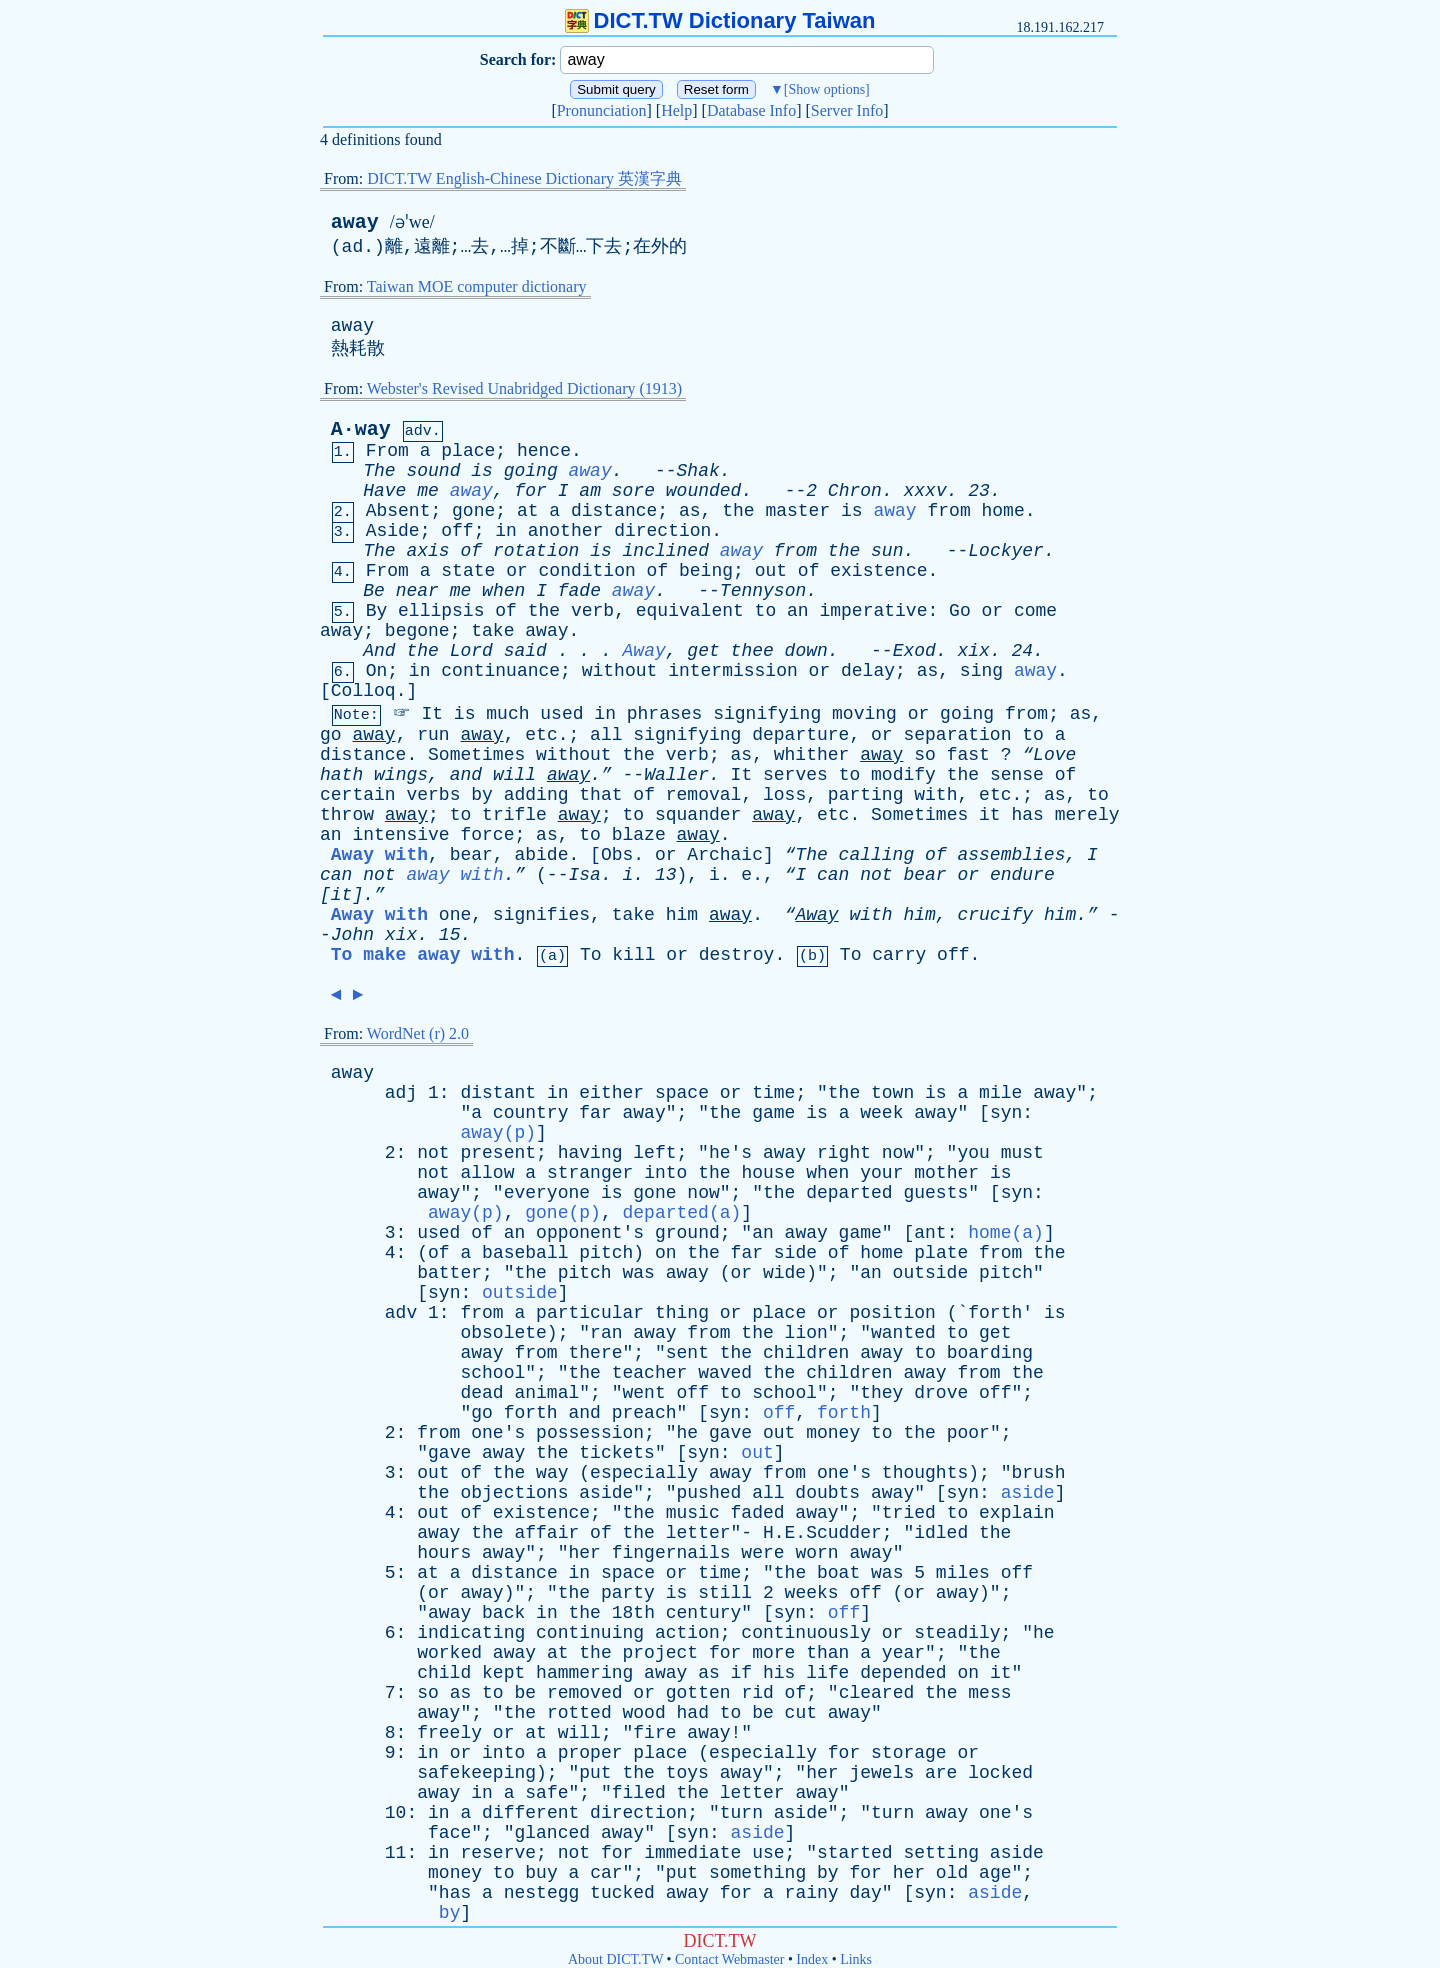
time (773, 1093)
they (881, 1393)
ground (687, 1233)
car (606, 1873)
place (468, 451)
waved (725, 1373)
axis (427, 551)
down (806, 651)
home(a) (1006, 1233)
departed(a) (682, 1213)
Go (960, 611)
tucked (622, 1893)
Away (644, 651)
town (892, 1093)
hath (341, 775)
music (693, 1513)
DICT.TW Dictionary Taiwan (720, 20)
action (687, 1633)
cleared (877, 1693)
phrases (665, 714)
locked (1000, 1773)
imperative (873, 611)
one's (498, 1433)
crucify (995, 915)
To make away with (423, 955)
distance (614, 511)
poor (968, 1433)
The (379, 471)
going (531, 471)
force (487, 835)
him (682, 915)
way (552, 1473)
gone (473, 511)
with (935, 795)
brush (1038, 1473)
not (379, 875)
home (1003, 511)
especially (644, 1473)
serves (795, 775)
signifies (541, 915)
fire (654, 1733)
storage (909, 1753)
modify (903, 775)
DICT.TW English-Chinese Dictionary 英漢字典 (524, 178)
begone (417, 631)
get (703, 651)
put (595, 1773)
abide (541, 855)
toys (687, 1773)
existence (878, 571)
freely (449, 1733)
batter (449, 1273)
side (795, 1253)
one (455, 915)
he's (730, 1153)
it (990, 815)
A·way (361, 429)
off (457, 531)
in (506, 531)
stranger (590, 1173)
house (768, 1173)
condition (587, 571)
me (428, 491)
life (827, 1673)
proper (590, 1753)
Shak (698, 471)
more (773, 1653)
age (995, 1873)
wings (401, 775)
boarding (990, 1353)
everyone (547, 1193)
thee (752, 651)
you (973, 1153)
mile (1000, 1093)
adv (401, 1313)
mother (946, 1173)
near (417, 591)
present (498, 1153)
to (766, 611)
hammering (584, 1673)
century (704, 1613)
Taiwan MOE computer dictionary (477, 286)
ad (353, 247)
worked (449, 1653)
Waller (676, 775)
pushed (709, 1493)
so (925, 755)
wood (644, 1713)
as (690, 511)
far (595, 1113)
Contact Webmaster (729, 1959)
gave (730, 1433)
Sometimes (476, 755)
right (844, 1153)
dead (481, 1393)
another (566, 531)
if (742, 1673)
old (952, 1873)
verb (592, 611)
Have (384, 491)
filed (639, 1793)
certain (358, 795)
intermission (733, 671)
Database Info (751, 110)
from (948, 511)
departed (849, 1193)
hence (544, 451)
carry (899, 955)
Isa (584, 875)
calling (877, 855)
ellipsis (441, 611)
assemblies (1011, 855)
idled (941, 1533)
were (762, 1553)
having (590, 1153)
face (449, 1833)
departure (800, 735)
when (503, 591)
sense (1017, 775)
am (590, 491)
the (738, 511)
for (531, 491)
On (377, 671)
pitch (606, 1253)
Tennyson (763, 591)
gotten (698, 1693)
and (466, 775)
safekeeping (476, 1773)
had (693, 1713)
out (771, 571)
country (531, 1113)
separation (957, 735)
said (525, 651)
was (638, 1273)
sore (633, 491)
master (797, 511)
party (628, 1593)
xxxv (924, 491)
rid (757, 1693)
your (881, 1173)
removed (585, 1693)
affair (546, 1533)
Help (676, 110)
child (444, 1673)
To (591, 955)
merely (1087, 815)
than (827, 1653)
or (517, 571)
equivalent (690, 611)
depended (903, 1673)
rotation (536, 551)
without (620, 671)
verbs (433, 795)
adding (536, 795)
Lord (471, 651)
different (530, 1813)
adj (401, 1093)
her (584, 1553)
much (507, 714)
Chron (855, 491)
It (432, 714)
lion (806, 1333)
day (865, 1893)
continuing (590, 1633)
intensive (400, 835)
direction (662, 531)
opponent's (590, 1233)
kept (503, 1673)
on (666, 1253)
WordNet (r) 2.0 (418, 1033)
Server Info (847, 110)
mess (989, 1693)
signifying (767, 714)
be (525, 1693)
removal (704, 795)
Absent (398, 511)
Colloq (363, 691)
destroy (737, 955)
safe (546, 1793)
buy (541, 1873)
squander (698, 815)
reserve (498, 1853)
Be (374, 591)
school (492, 1373)
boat (838, 1573)
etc (541, 735)
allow (487, 1173)
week (881, 1113)
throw (347, 815)
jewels (881, 1773)
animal (546, 1393)
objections (514, 1493)
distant (498, 1093)
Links (856, 1959)
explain (1017, 1513)
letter (698, 1533)
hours (444, 1553)
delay (868, 671)
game (773, 1113)
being (706, 571)
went (644, 1393)
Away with (379, 855)
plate (941, 1253)
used (561, 714)
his (779, 1673)
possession (590, 1433)
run (433, 735)
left (654, 1153)
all (606, 735)
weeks (812, 1593)
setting (941, 1853)
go (331, 735)
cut (801, 1713)
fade (579, 591)
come (1035, 611)
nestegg (542, 1893)
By (377, 611)
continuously (806, 1633)
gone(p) (563, 1213)
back (503, 1613)
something (757, 1873)
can (336, 875)
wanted (903, 1333)
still (725, 1593)
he (688, 1433)
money (833, 1433)
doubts (827, 1493)
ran (606, 1333)
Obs (617, 855)
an (798, 611)
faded (758, 1513)
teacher (650, 1373)
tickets (617, 1453)
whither (812, 755)
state (468, 571)
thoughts (925, 1473)
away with (454, 875)
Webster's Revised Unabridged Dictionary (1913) (524, 388)
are (941, 1773)
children (806, 1353)
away (355, 222)
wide (784, 1273)
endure (1022, 875)
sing (981, 671)
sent (687, 1353)
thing (682, 1313)
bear (471, 855)
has (1027, 815)
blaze (639, 835)
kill (633, 955)
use (768, 1853)
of (471, 551)
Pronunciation (602, 110)
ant (930, 1233)
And (379, 651)
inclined (666, 551)
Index (812, 1959)
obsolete (503, 1333)
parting (866, 795)
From (387, 451)
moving (864, 714)
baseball (525, 1253)
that (600, 795)
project (661, 1653)
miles (963, 1573)
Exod (914, 651)
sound (433, 471)
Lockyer (1006, 551)
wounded (704, 491)
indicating (471, 1633)
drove (941, 1393)
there (596, 1353)
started (855, 1853)
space (682, 1093)
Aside (393, 531)
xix (973, 651)
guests (935, 1193)
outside (931, 1273)
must (1022, 1153)
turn (741, 1813)
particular (590, 1313)
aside (606, 1493)
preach (644, 1413)
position (892, 1313)
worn (816, 1553)
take (492, 631)
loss (784, 795)
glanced (552, 1833)
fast (968, 755)
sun (887, 551)
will (514, 775)
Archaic (725, 855)
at (528, 511)
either (611, 1093)
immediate (692, 1853)
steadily (957, 1633)
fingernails (671, 1553)
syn (1006, 1113)
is (482, 471)
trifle (514, 815)
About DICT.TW (615, 1959)
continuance (500, 671)
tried (909, 1513)
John (352, 935)
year (903, 1653)
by (482, 795)
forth (995, 1313)
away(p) (498, 1133)
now (898, 1153)
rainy (812, 1893)
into (665, 1173)
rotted (579, 1713)
